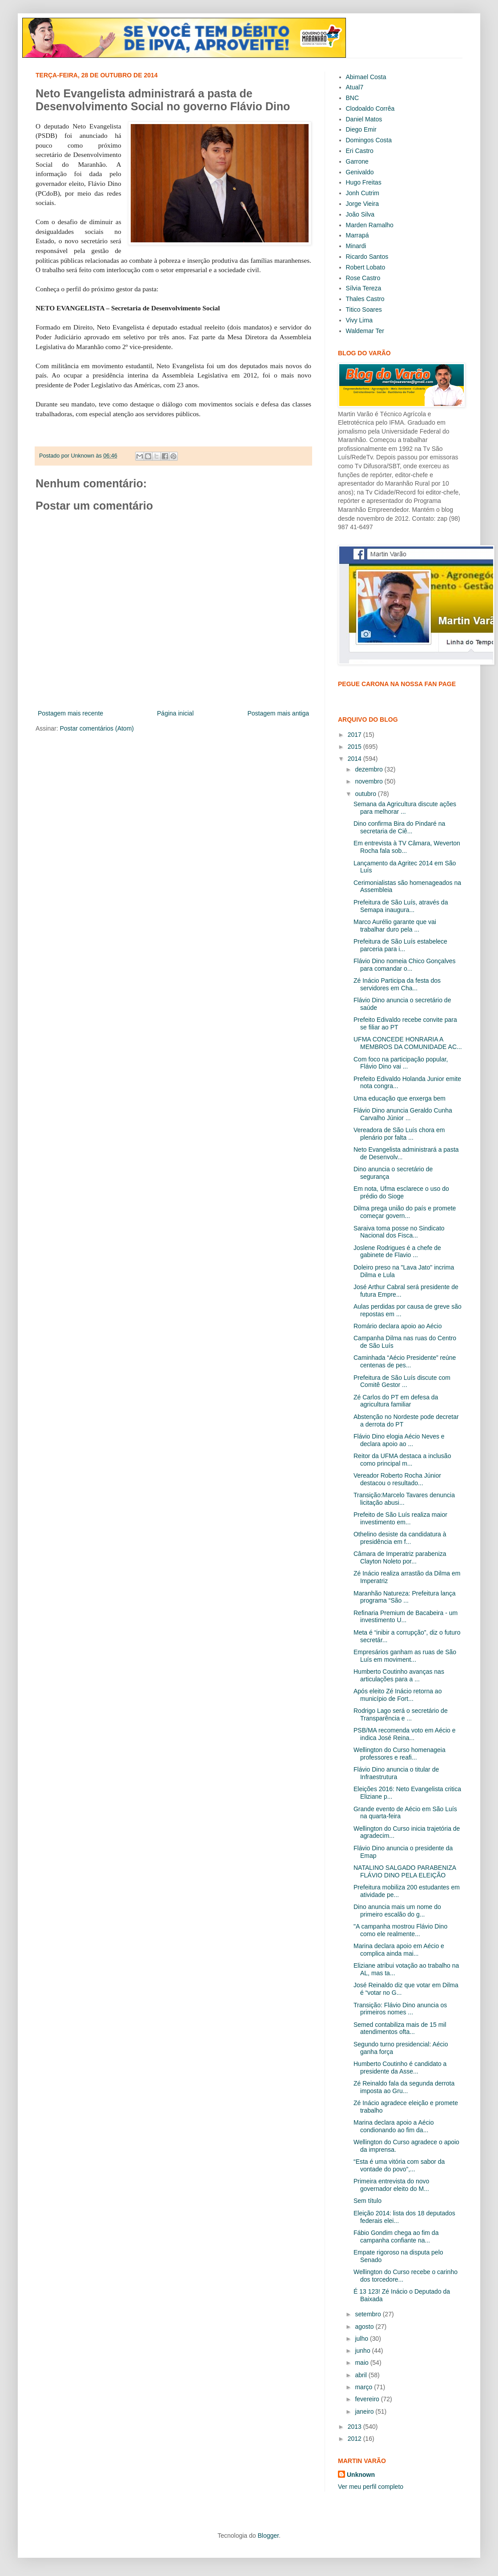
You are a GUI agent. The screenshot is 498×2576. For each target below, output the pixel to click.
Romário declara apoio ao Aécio (397, 1326)
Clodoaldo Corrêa (370, 108)
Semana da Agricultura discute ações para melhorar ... (404, 807)
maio (362, 2362)
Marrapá (357, 235)
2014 (355, 758)
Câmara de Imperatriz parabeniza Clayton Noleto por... (399, 1557)
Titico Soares (364, 309)
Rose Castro (363, 277)
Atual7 (355, 87)
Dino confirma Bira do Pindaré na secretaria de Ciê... (399, 827)
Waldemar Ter (365, 330)
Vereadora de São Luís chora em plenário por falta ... (399, 1133)
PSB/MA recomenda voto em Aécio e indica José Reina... (404, 1734)
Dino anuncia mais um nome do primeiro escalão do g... (397, 1910)
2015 (355, 746)
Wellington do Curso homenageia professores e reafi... (399, 1753)
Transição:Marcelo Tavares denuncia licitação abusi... (404, 1498)
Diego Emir (361, 129)
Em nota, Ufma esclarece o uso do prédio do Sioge (401, 1192)
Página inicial (175, 713)
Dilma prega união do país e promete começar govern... (404, 1212)
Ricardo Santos (367, 256)
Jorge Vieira (362, 203)
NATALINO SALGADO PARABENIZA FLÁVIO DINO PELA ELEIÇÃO (404, 1871)
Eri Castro (360, 150)
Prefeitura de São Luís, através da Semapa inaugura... (400, 906)
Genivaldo (360, 172)
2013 (355, 2426)
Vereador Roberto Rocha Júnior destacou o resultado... (397, 1479)
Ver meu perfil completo (370, 2486)
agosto (365, 2326)
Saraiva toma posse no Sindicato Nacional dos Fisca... (399, 1232)
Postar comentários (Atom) (97, 728)
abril (361, 2375)
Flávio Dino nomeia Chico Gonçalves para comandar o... (404, 964)
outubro (366, 793)
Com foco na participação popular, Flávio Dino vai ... (400, 1063)
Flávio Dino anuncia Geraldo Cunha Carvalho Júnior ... (402, 1114)
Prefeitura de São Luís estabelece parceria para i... (400, 945)
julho (362, 2338)
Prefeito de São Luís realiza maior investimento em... (400, 1518)
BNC (352, 97)
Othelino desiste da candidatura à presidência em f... (399, 1538)
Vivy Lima (359, 320)
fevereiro (368, 2399)
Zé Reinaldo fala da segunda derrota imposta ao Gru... (403, 2087)
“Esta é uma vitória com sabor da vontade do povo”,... (399, 2165)
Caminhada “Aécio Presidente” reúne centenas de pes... (404, 1361)
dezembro (369, 769)
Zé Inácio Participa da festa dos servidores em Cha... (397, 984)
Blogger (267, 2535)
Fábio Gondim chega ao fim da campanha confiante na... (395, 2236)
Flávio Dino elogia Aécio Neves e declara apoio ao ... (399, 1440)
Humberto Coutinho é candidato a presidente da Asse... (399, 2067)
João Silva (360, 214)
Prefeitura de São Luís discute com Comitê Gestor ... (401, 1381)
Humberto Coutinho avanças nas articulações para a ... (398, 1675)
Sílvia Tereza (364, 288)
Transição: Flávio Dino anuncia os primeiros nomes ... (400, 2008)
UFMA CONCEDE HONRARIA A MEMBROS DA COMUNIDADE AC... (407, 1043)
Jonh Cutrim (362, 193)
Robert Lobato (366, 267)
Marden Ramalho (370, 225)
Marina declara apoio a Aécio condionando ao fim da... (393, 2126)
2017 (355, 734)
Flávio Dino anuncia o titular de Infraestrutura (396, 1773)
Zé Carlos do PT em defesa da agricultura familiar (395, 1401)
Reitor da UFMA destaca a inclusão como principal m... (402, 1459)
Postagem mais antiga (278, 713)
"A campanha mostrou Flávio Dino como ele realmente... (400, 1930)
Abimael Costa (366, 76)
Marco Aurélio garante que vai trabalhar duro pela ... (394, 925)
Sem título (367, 2200)
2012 (355, 2438)
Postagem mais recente (70, 713)
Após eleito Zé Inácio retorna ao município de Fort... (397, 1695)
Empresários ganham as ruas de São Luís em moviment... (404, 1655)
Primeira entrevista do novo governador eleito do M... (391, 2185)
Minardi (356, 245)
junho (363, 2350)
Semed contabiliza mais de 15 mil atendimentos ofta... (399, 2028)
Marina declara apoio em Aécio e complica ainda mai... (398, 1949)
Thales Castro (365, 298)
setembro (368, 2314)
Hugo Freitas (364, 182)
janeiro (365, 2411)
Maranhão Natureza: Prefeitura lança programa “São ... (404, 1597)
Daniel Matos (364, 119)
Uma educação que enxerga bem (399, 1098)
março (364, 2387)
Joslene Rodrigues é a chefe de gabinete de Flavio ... (397, 1251)
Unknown (361, 2474)
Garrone (357, 161)
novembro (369, 781)
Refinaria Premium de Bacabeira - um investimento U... (405, 1616)
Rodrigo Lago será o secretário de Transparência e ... (400, 1714)
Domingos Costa (369, 140)
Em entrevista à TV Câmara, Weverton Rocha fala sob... (406, 847)
